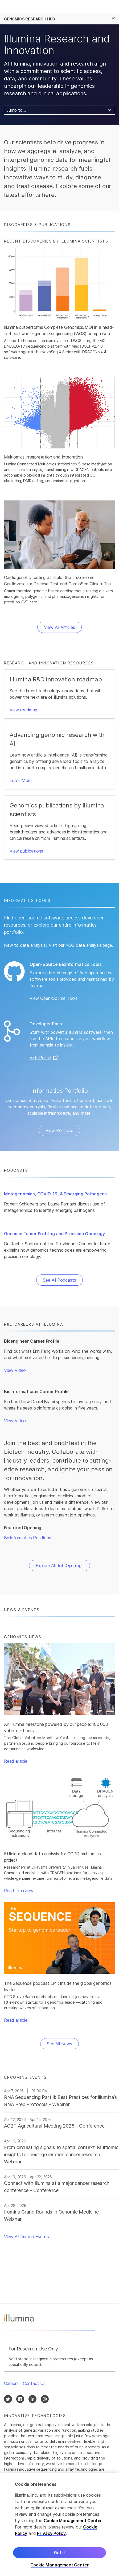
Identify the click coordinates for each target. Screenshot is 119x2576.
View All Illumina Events (26, 2236)
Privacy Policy (51, 2533)
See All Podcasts (59, 1280)
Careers (11, 2383)
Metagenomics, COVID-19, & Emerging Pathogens (55, 1193)
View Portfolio (60, 1130)
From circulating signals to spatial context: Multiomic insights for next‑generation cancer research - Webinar (61, 2154)
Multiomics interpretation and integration (43, 457)
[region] (59, 2524)
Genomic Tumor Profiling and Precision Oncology (54, 1233)
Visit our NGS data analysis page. (81, 945)
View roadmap (23, 709)
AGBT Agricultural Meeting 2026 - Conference (54, 2126)
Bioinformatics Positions (27, 1537)
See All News (59, 2043)
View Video (15, 1370)
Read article (15, 1761)
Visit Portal (40, 1057)
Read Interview (19, 1890)
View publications (26, 851)
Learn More (21, 780)
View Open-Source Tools (53, 998)
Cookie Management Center (73, 2520)
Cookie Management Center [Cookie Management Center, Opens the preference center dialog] (59, 2565)
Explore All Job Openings (60, 1565)
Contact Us (34, 2383)
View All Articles (59, 627)
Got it (59, 2552)
